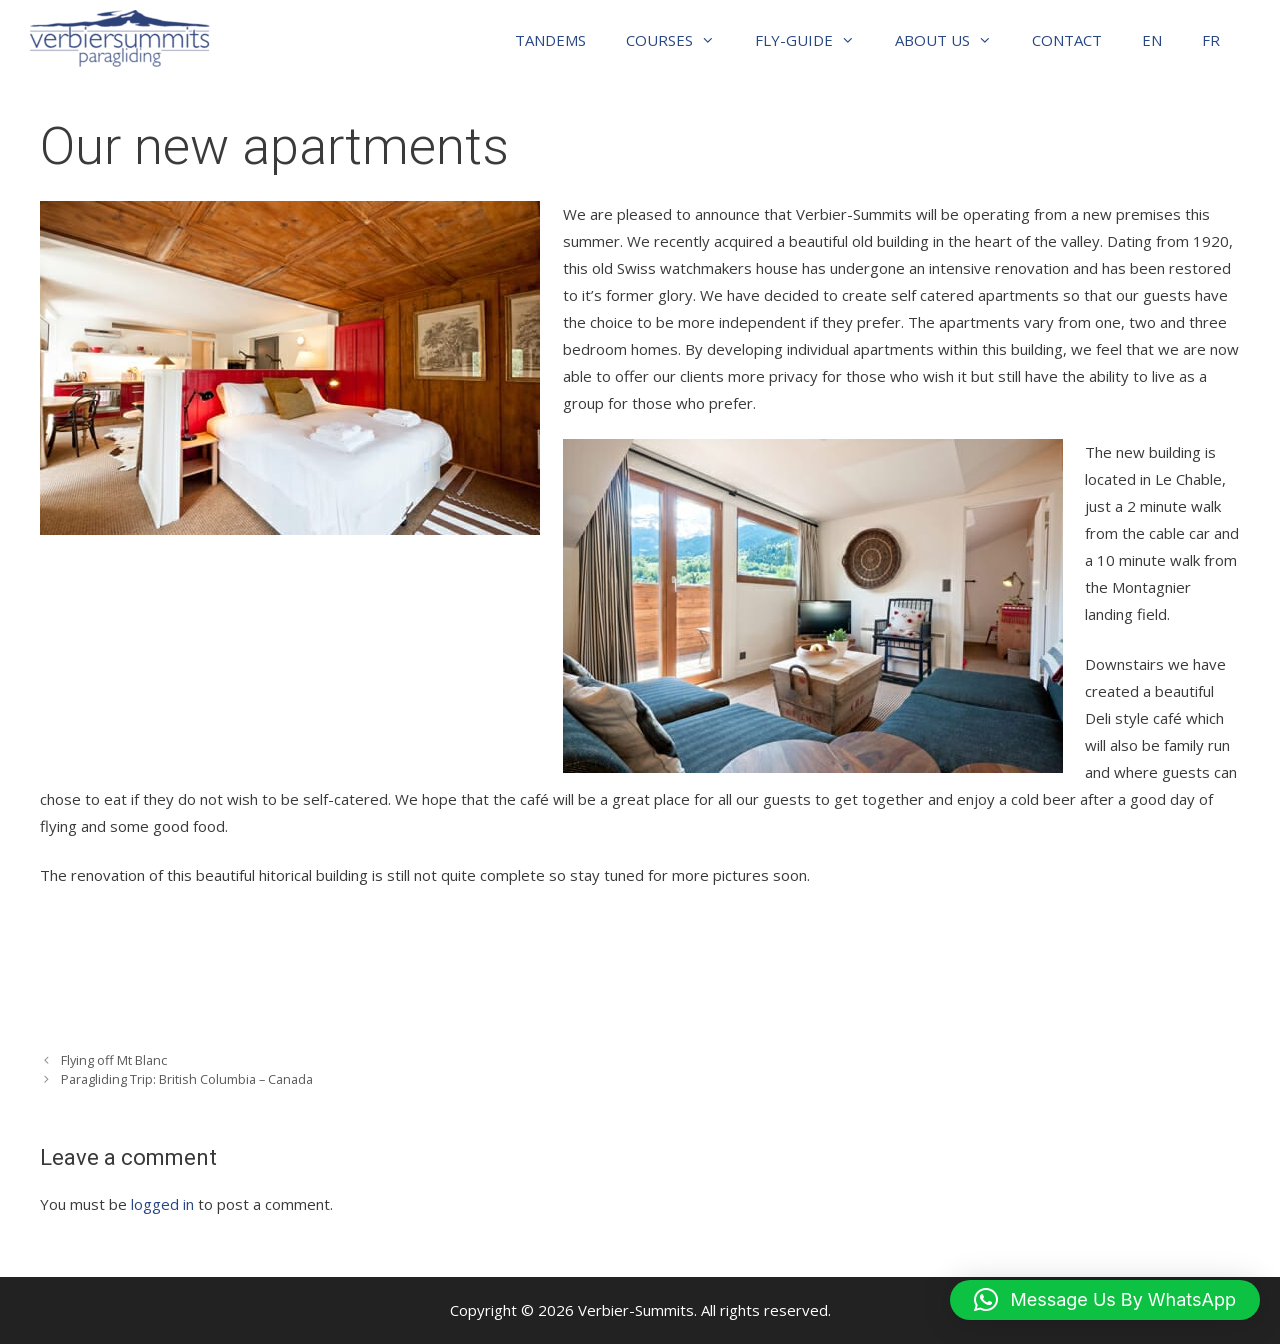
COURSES (680, 40)
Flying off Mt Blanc (114, 1060)
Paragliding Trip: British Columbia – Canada (187, 1079)
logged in (162, 1204)
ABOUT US (953, 40)
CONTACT (1067, 40)
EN (1152, 40)
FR (1211, 40)
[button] (1105, 1300)
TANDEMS (550, 40)
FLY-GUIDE (815, 40)
